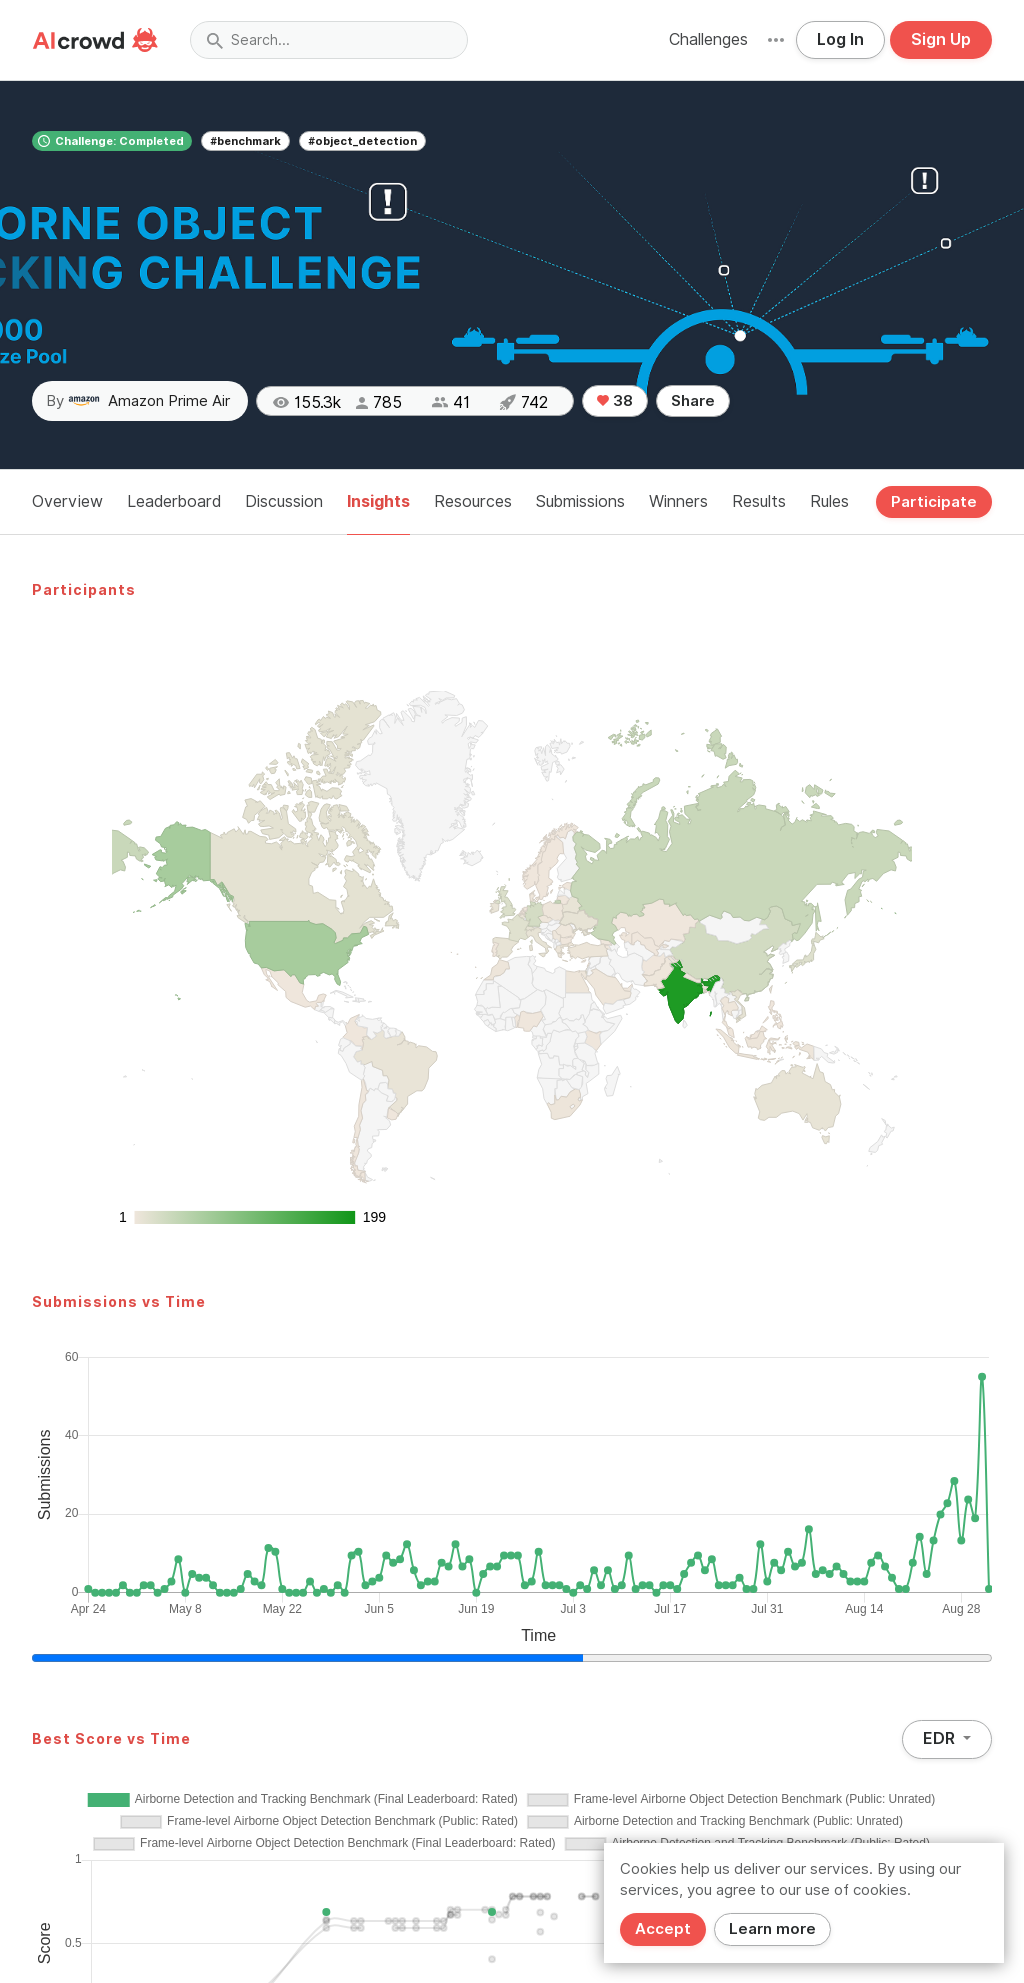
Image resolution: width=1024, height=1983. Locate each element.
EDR (941, 1738)
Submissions (580, 501)
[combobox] (329, 40)
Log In (840, 39)
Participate (934, 502)
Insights (378, 501)
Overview (67, 501)
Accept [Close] (663, 1929)
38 (615, 401)
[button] (776, 40)
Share (693, 401)
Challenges (708, 39)
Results (759, 501)
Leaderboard (174, 501)
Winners (678, 501)
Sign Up (941, 39)
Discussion (284, 501)
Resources (473, 501)
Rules (829, 501)
